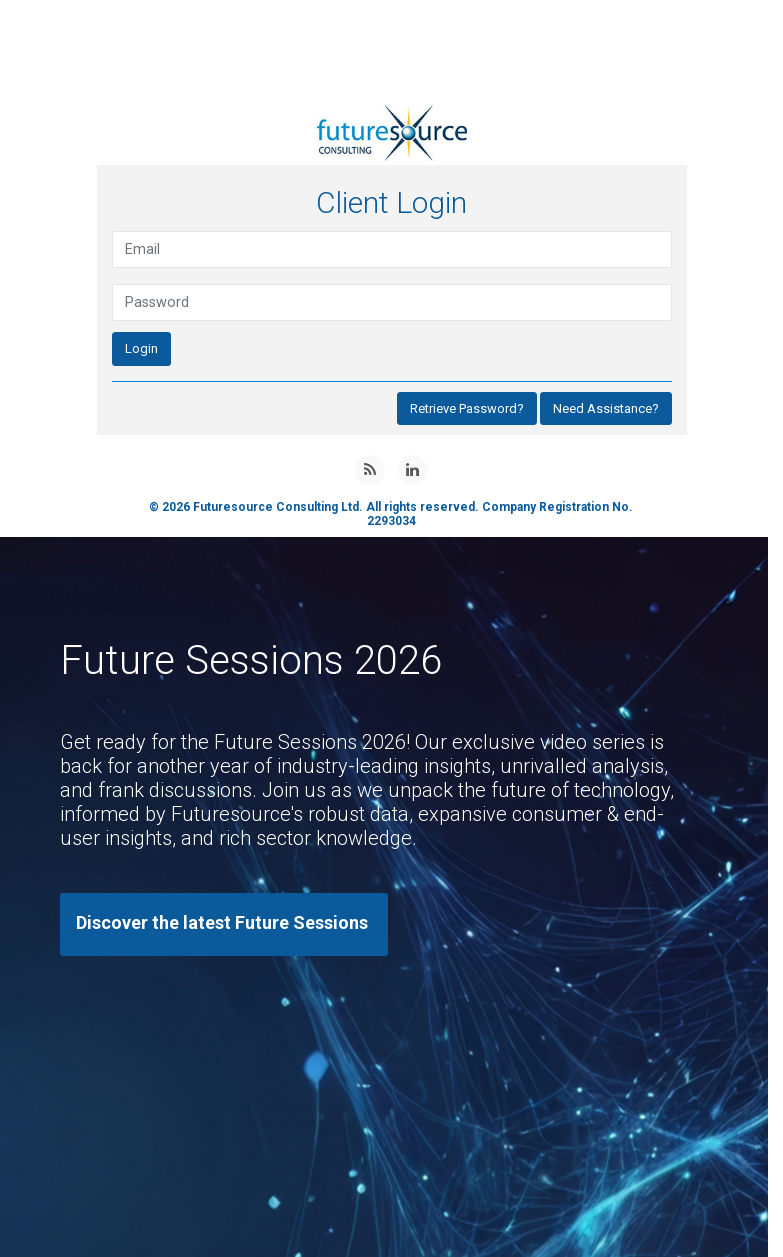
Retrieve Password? (467, 408)
